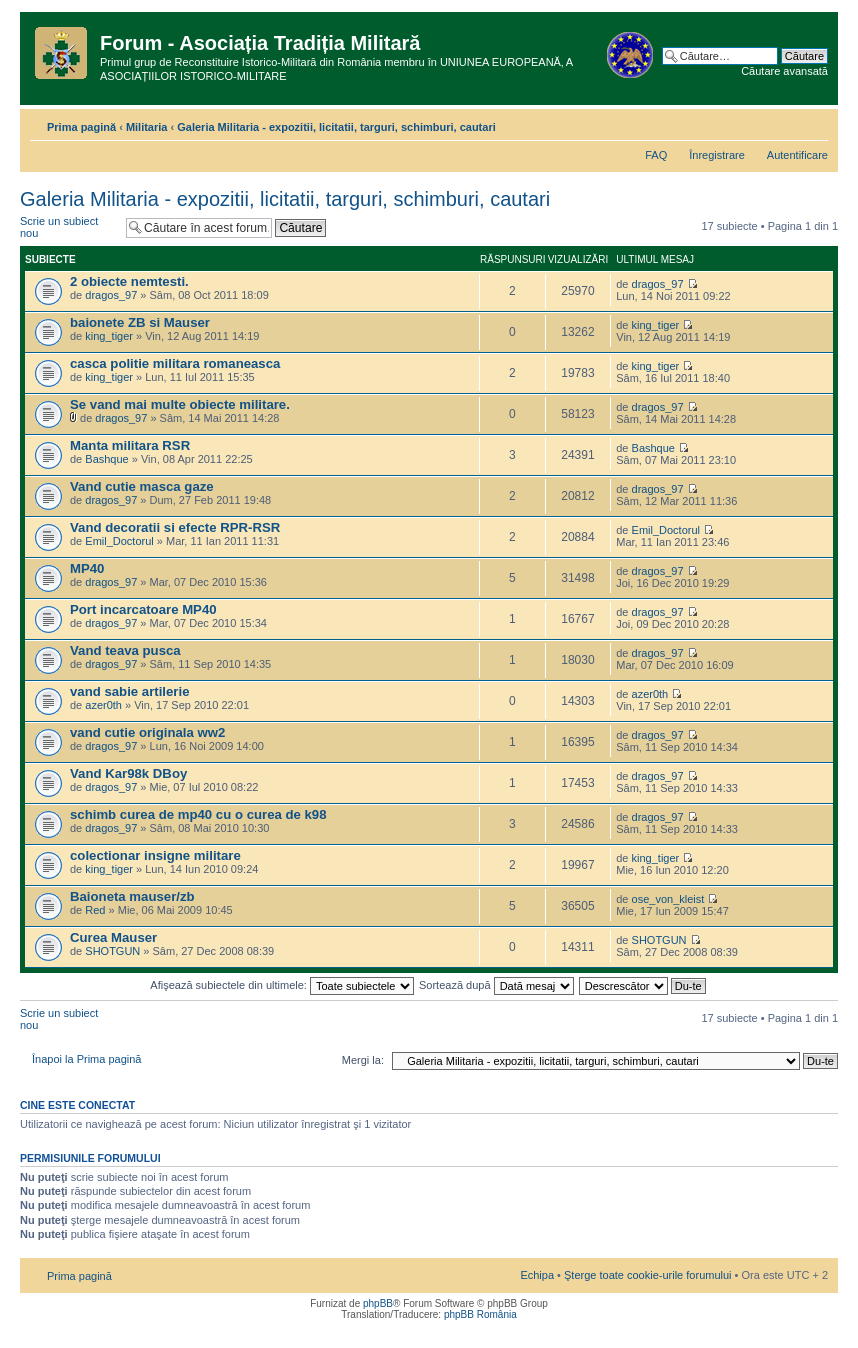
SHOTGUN (112, 951)
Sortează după (496, 985)
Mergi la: (363, 1060)
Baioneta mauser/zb (132, 896)
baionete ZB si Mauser (140, 322)
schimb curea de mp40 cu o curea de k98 (198, 814)
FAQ (656, 155)
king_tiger (109, 336)
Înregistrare (717, 155)
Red (95, 910)
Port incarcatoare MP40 (143, 609)
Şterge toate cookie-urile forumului (648, 1275)
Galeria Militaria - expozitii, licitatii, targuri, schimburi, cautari (336, 127)
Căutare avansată (784, 71)
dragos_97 (111, 295)
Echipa (537, 1275)
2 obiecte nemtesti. (129, 281)
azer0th (103, 705)
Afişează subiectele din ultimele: (282, 985)
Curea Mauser (113, 937)
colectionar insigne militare (155, 855)
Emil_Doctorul (119, 541)
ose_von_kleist (668, 899)
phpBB (378, 1303)
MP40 (87, 568)
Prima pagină (81, 127)
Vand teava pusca (125, 650)
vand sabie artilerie (129, 691)
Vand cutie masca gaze (142, 486)
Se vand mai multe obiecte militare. (180, 404)
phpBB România (480, 1314)
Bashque (106, 459)
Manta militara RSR (130, 445)
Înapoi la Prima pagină (86, 1059)
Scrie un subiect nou (68, 227)
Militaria (147, 127)
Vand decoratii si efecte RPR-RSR (175, 527)
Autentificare (797, 155)
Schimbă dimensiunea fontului (813, 123)
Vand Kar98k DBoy (128, 773)
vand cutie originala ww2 (147, 732)
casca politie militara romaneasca (175, 363)
